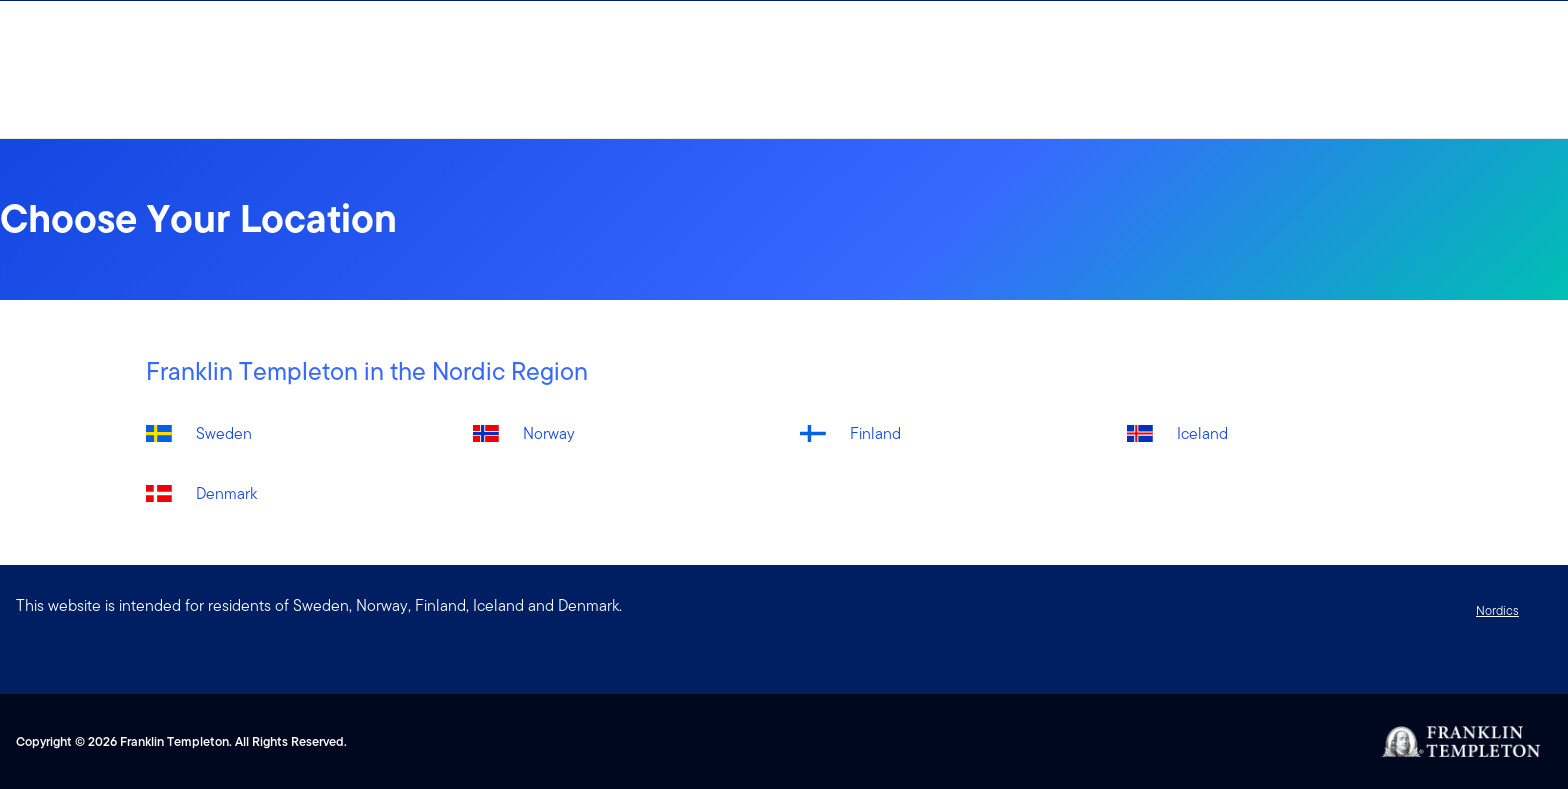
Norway (549, 433)
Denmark (226, 493)
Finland (875, 433)
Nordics (1497, 610)
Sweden (224, 433)
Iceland (1202, 433)
